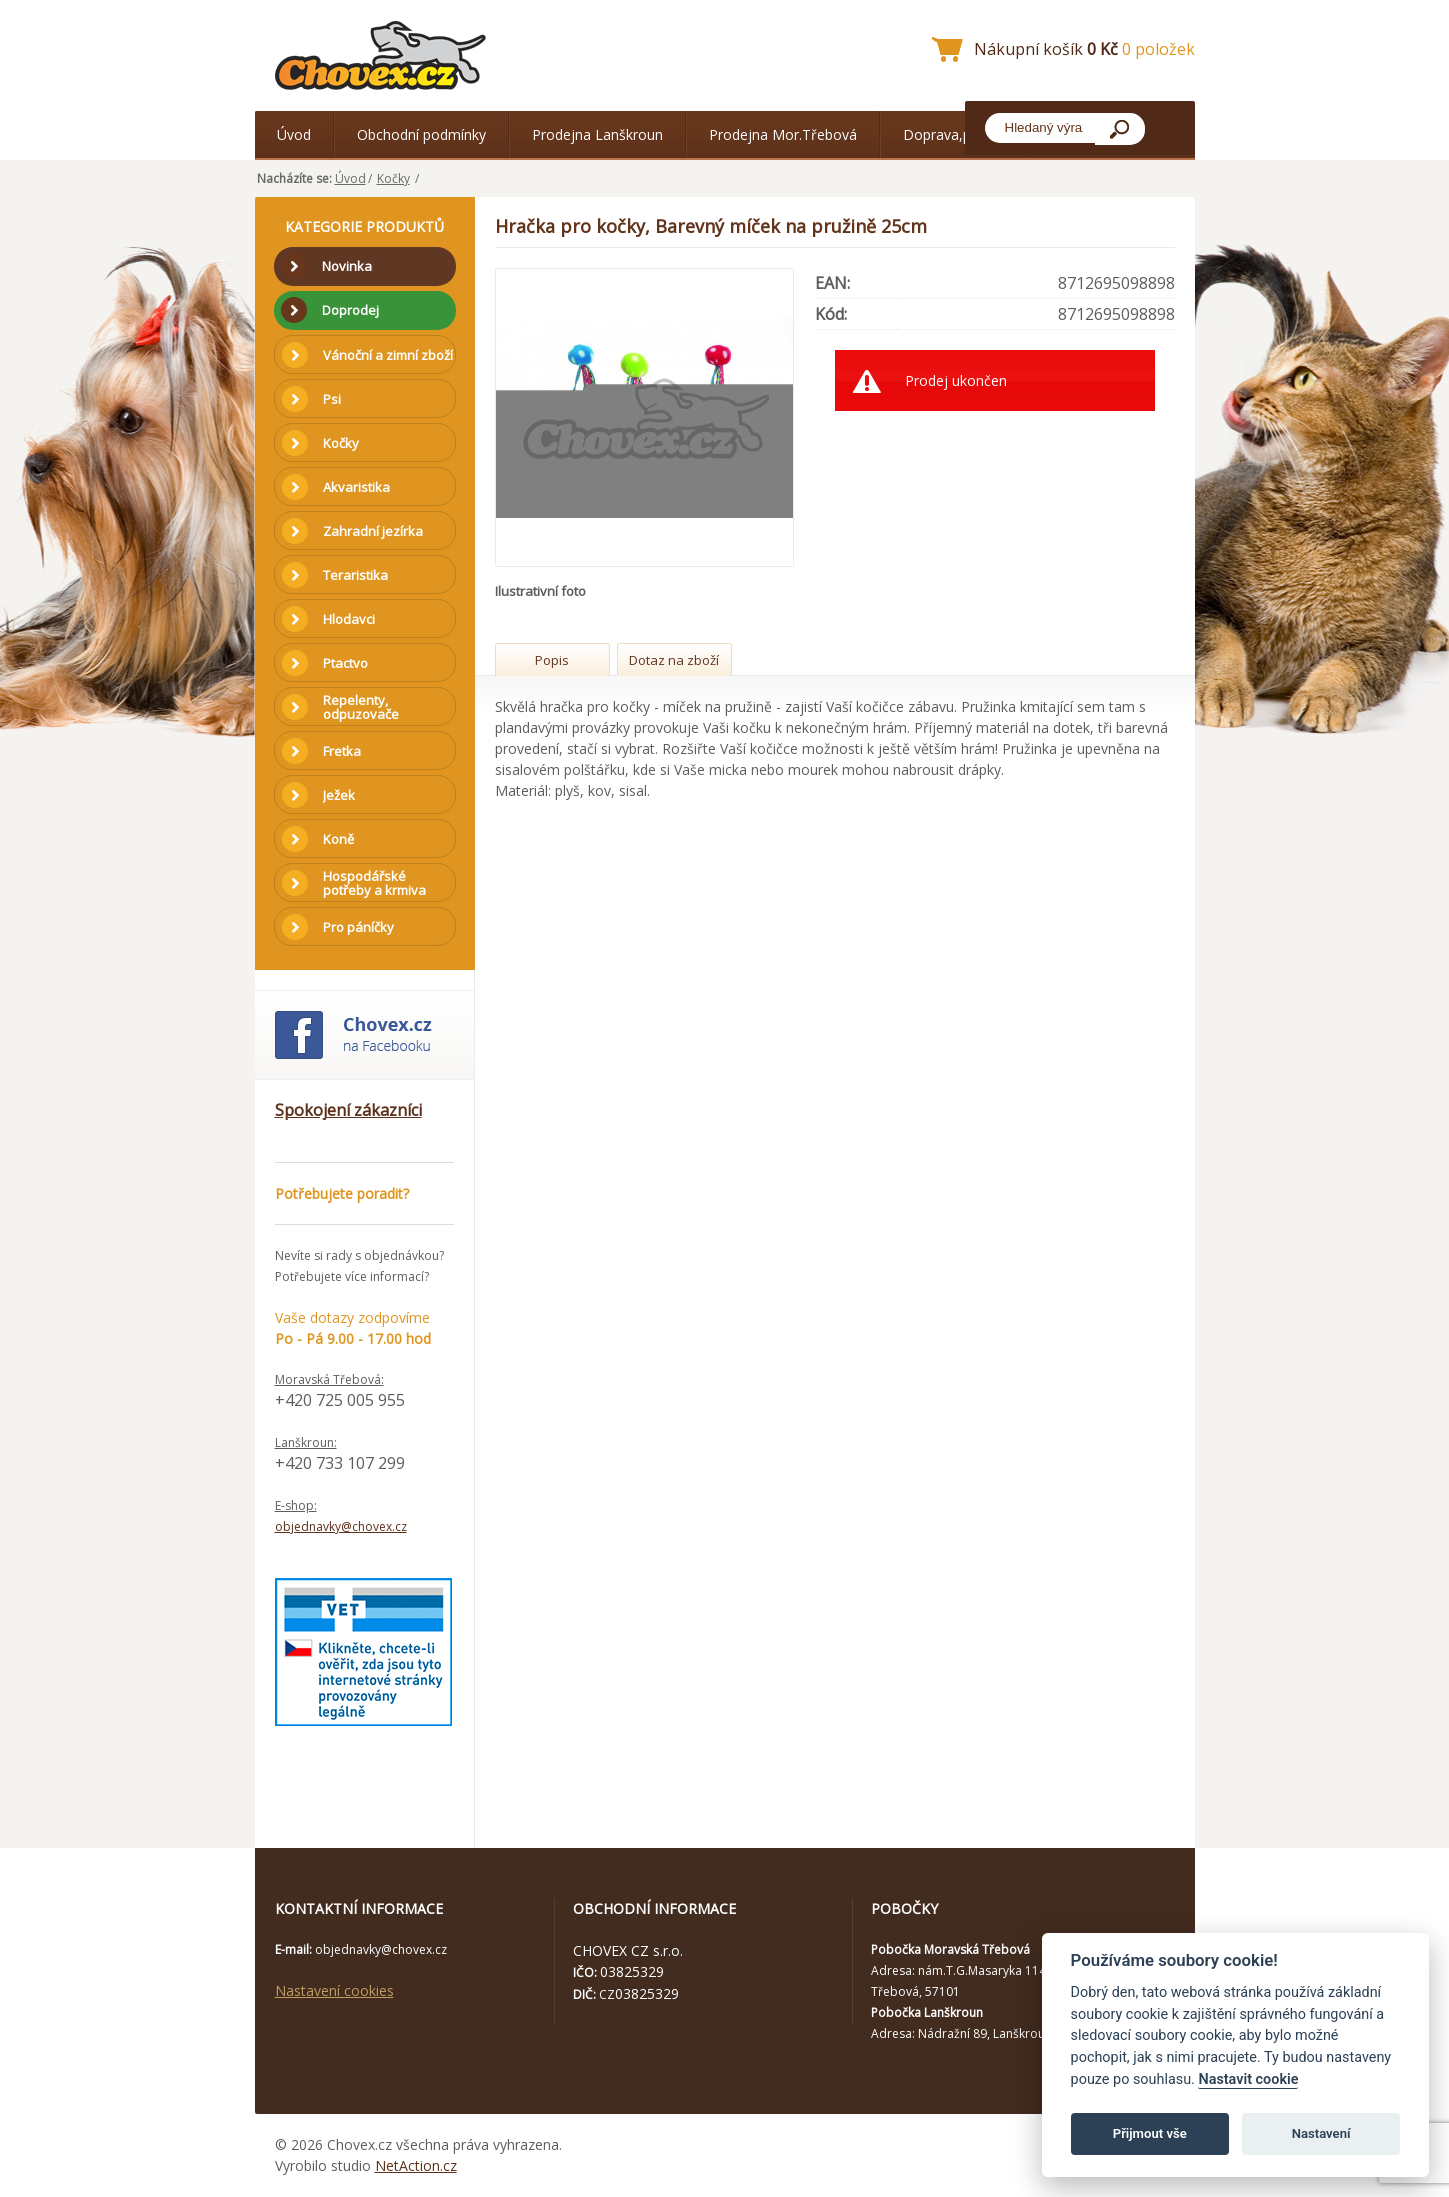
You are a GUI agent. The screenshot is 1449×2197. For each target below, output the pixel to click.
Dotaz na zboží (674, 660)
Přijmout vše (1150, 2133)
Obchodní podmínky (421, 134)
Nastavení (1321, 2133)
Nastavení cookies (334, 1990)
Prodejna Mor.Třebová (783, 134)
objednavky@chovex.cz (341, 1526)
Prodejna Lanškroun (597, 134)
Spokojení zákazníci (348, 1110)
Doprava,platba (953, 134)
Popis (552, 660)
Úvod (294, 134)
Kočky (393, 178)
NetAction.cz (416, 2165)
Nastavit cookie (1248, 2079)
